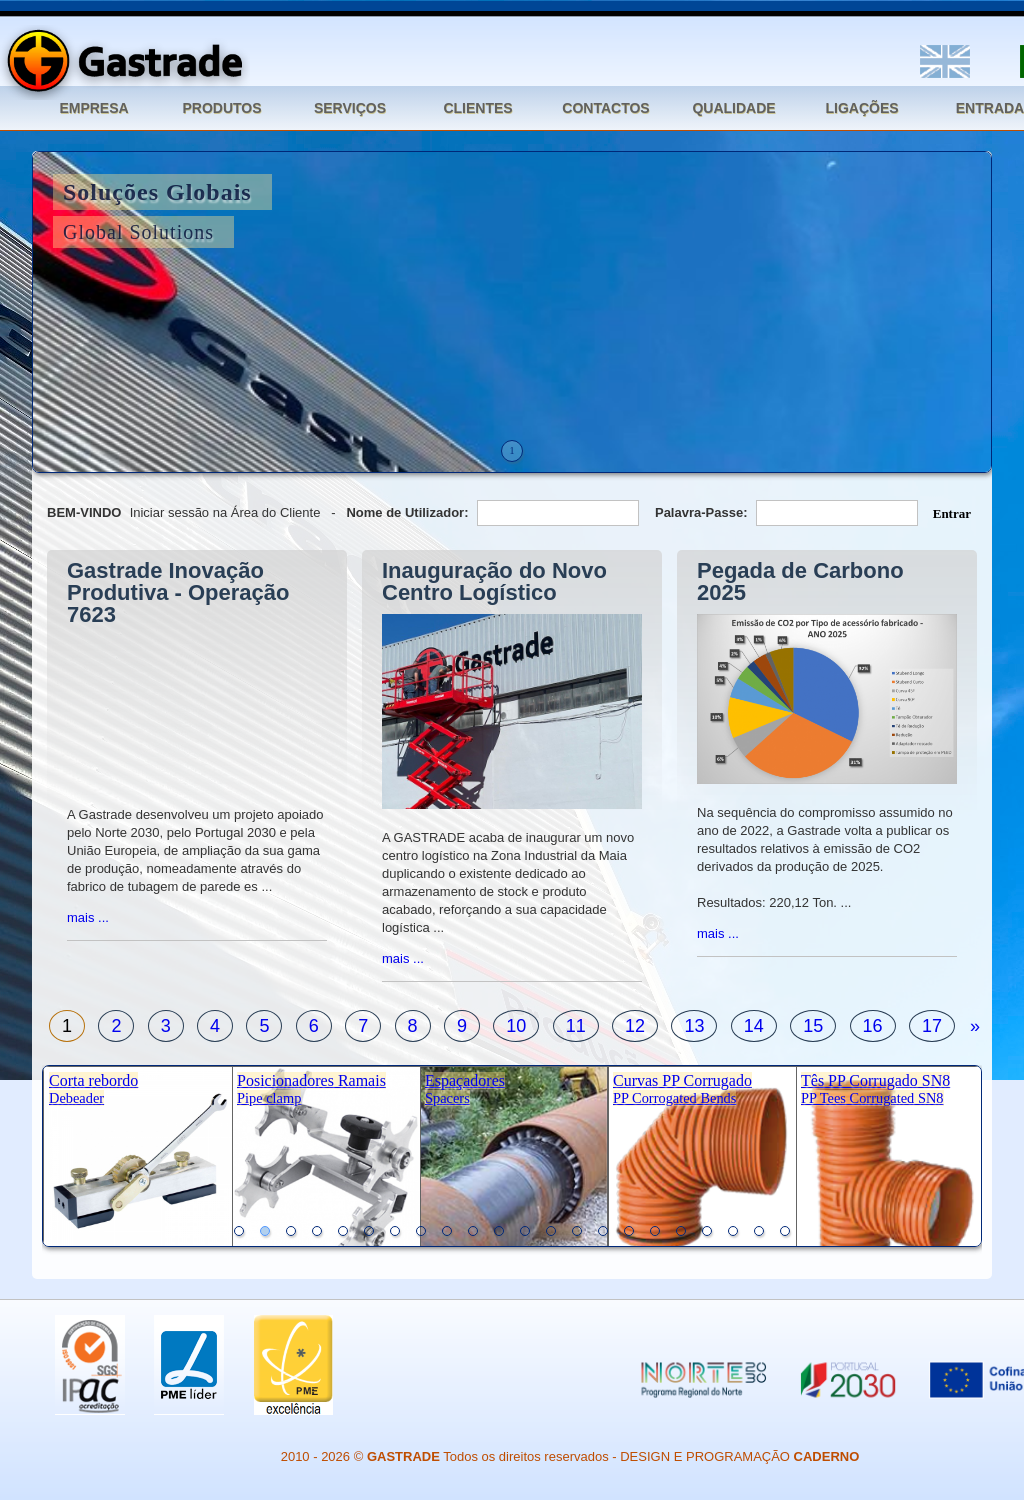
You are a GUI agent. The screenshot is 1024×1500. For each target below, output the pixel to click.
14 (754, 1026)
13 (694, 1026)
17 (932, 1026)
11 (576, 1026)
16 (873, 1026)
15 (813, 1026)
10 (516, 1026)
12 (635, 1026)
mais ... (88, 917)
